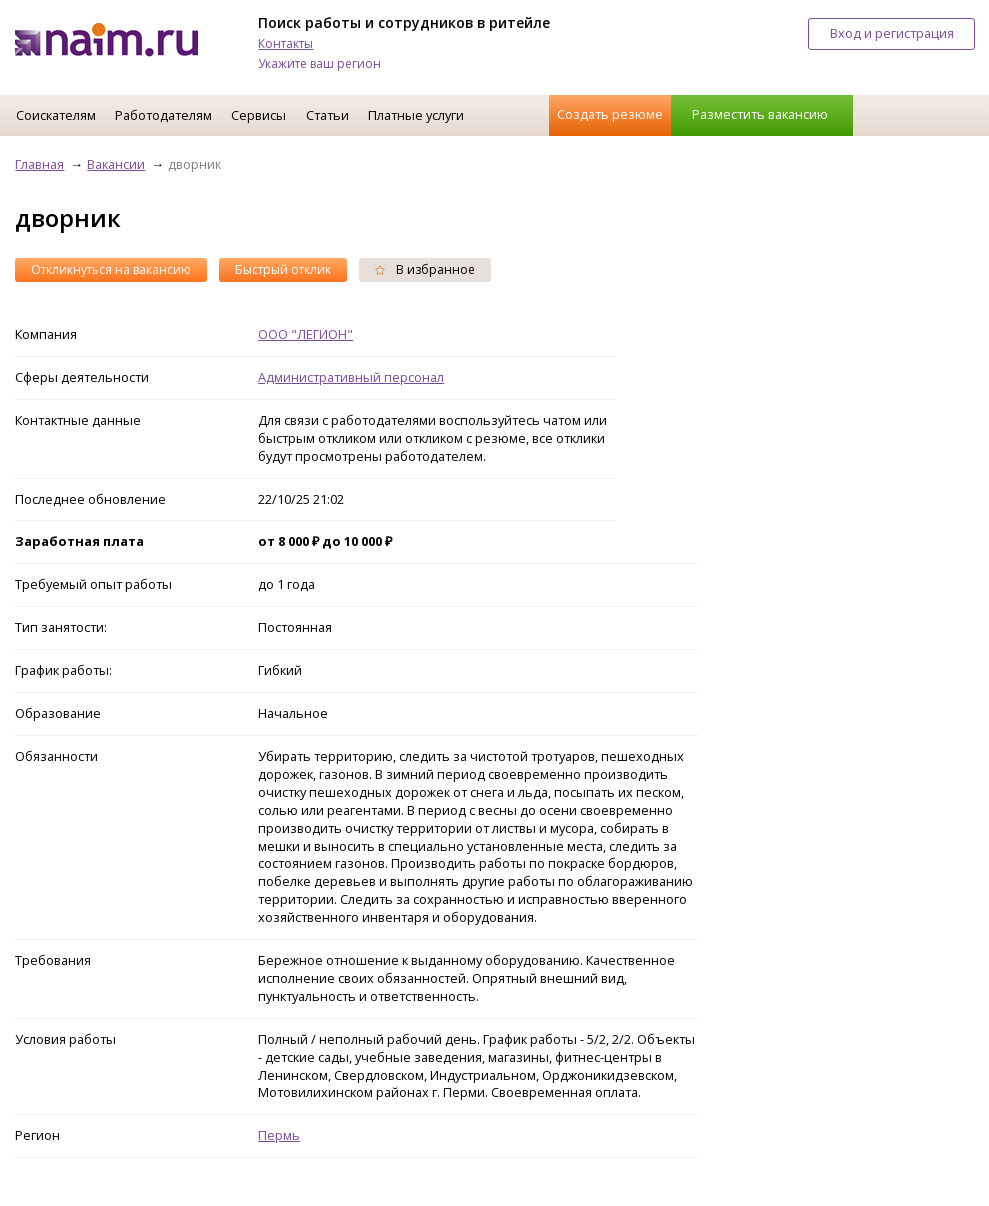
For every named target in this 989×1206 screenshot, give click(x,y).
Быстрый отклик (283, 269)
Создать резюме (610, 114)
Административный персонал (351, 377)
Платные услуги (416, 115)
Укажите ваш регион (319, 63)
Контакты (285, 43)
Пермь (279, 1135)
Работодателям (163, 115)
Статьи (327, 115)
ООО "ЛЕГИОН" (305, 334)
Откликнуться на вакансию (111, 269)
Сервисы (258, 115)
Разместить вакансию (760, 114)
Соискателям (56, 115)
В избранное (425, 269)
